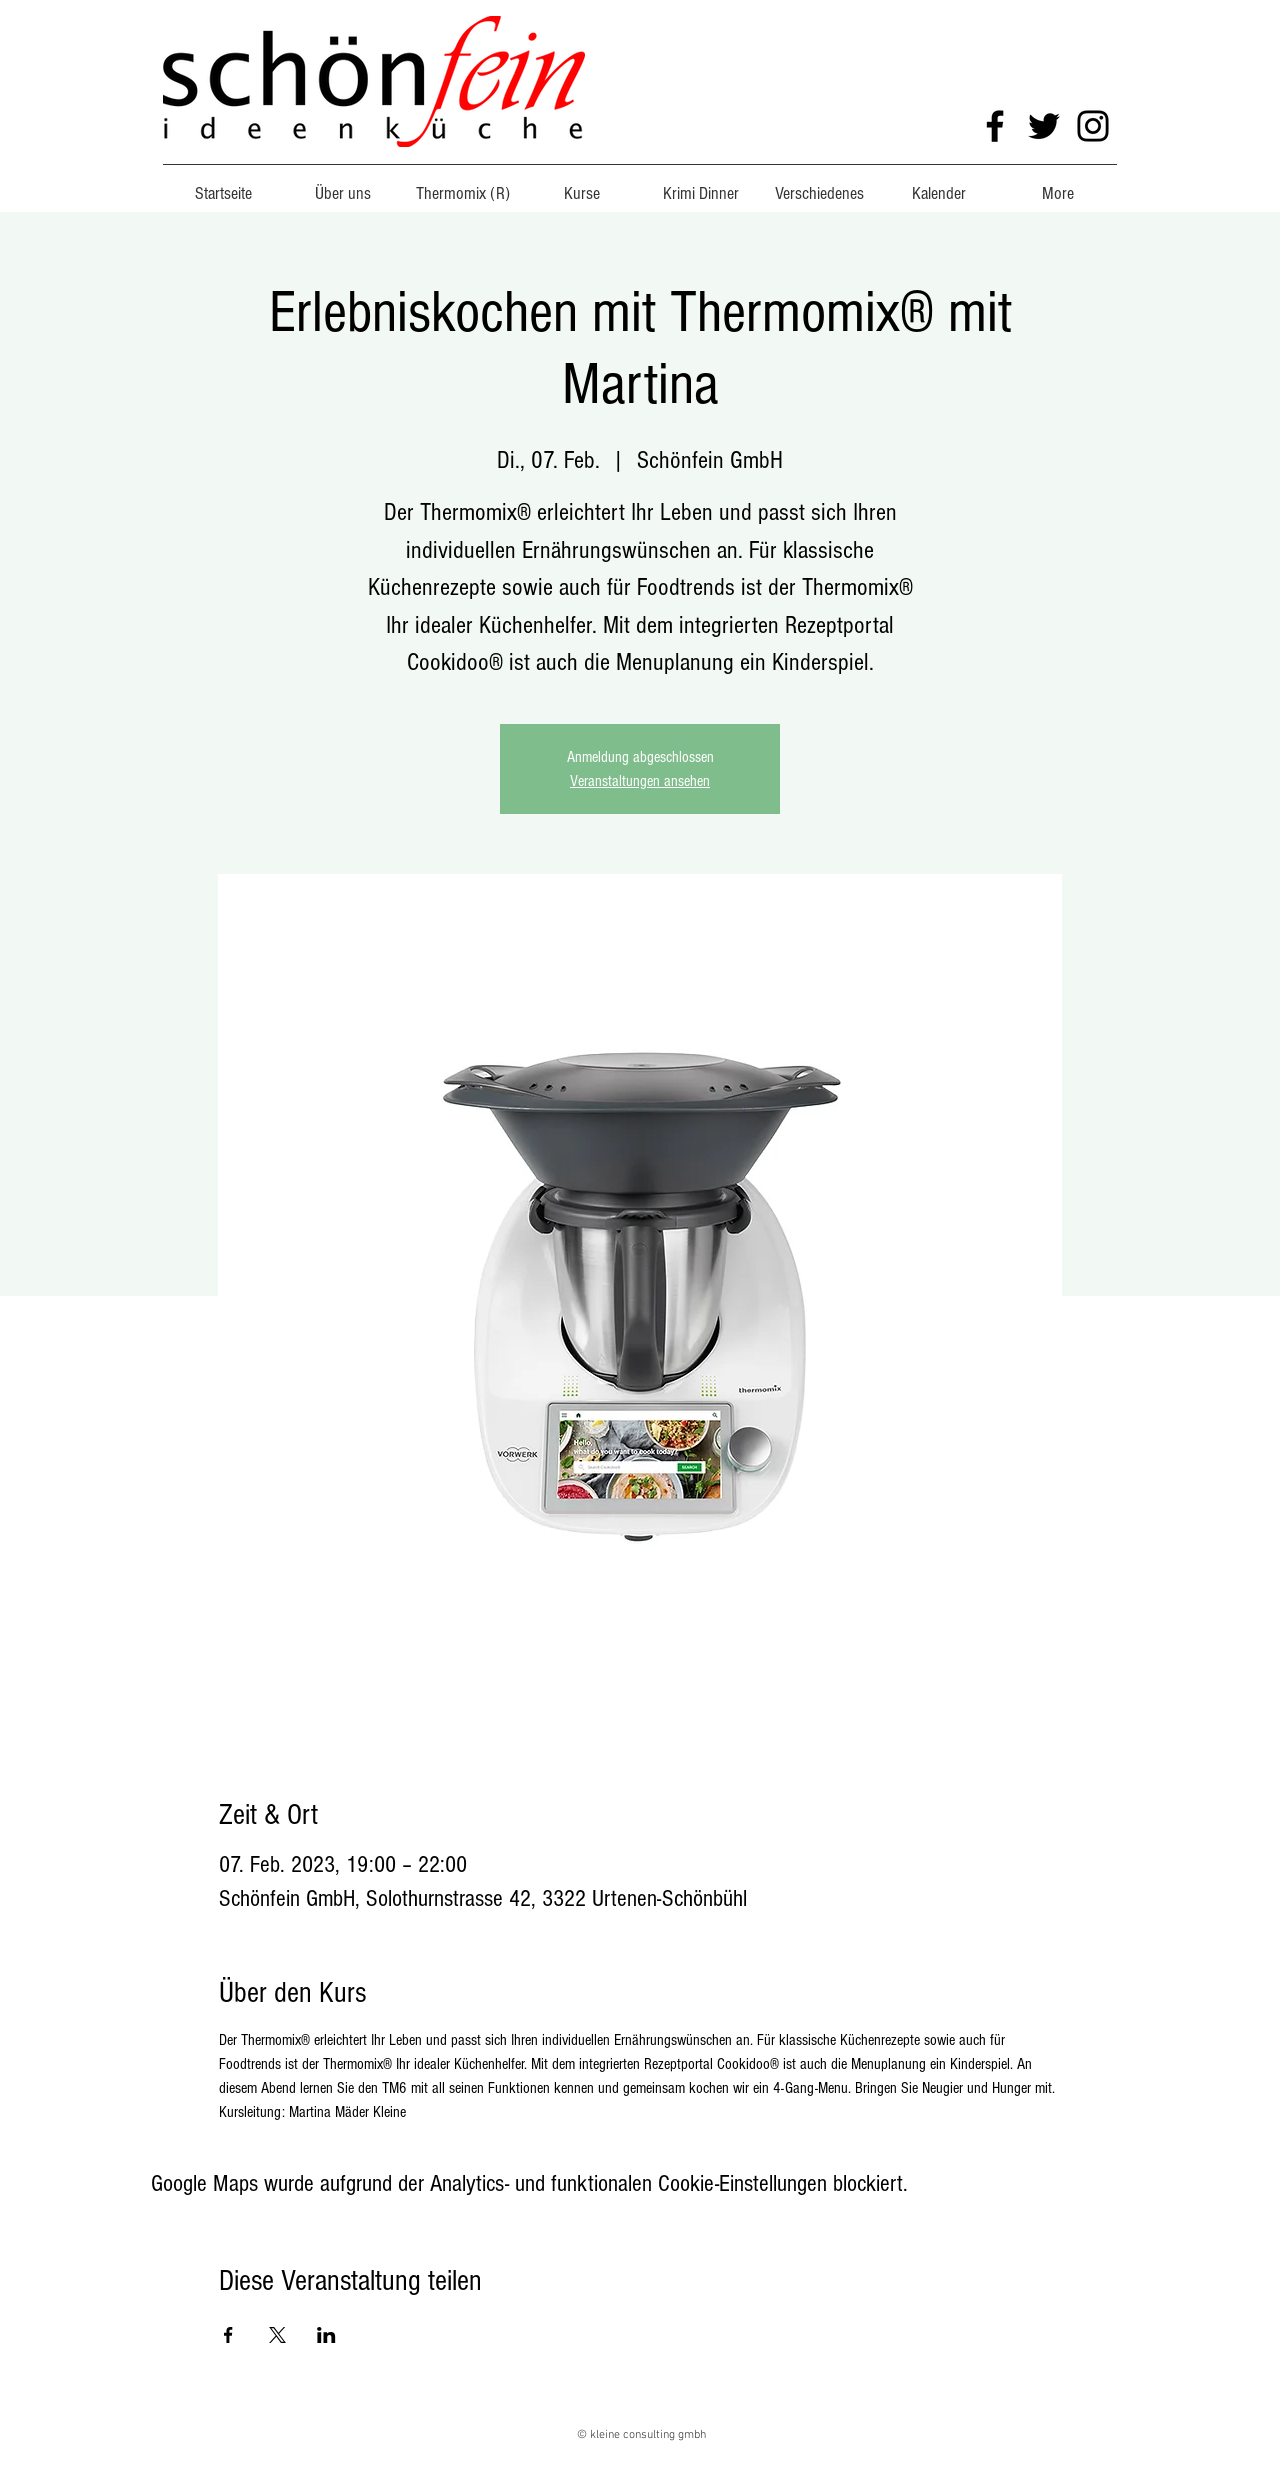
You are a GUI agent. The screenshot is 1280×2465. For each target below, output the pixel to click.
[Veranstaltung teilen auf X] (277, 2335)
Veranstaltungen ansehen (640, 781)
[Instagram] (1093, 126)
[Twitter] (1044, 126)
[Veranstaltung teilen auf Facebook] (228, 2335)
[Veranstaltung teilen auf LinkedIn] (326, 2335)
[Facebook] (995, 126)
